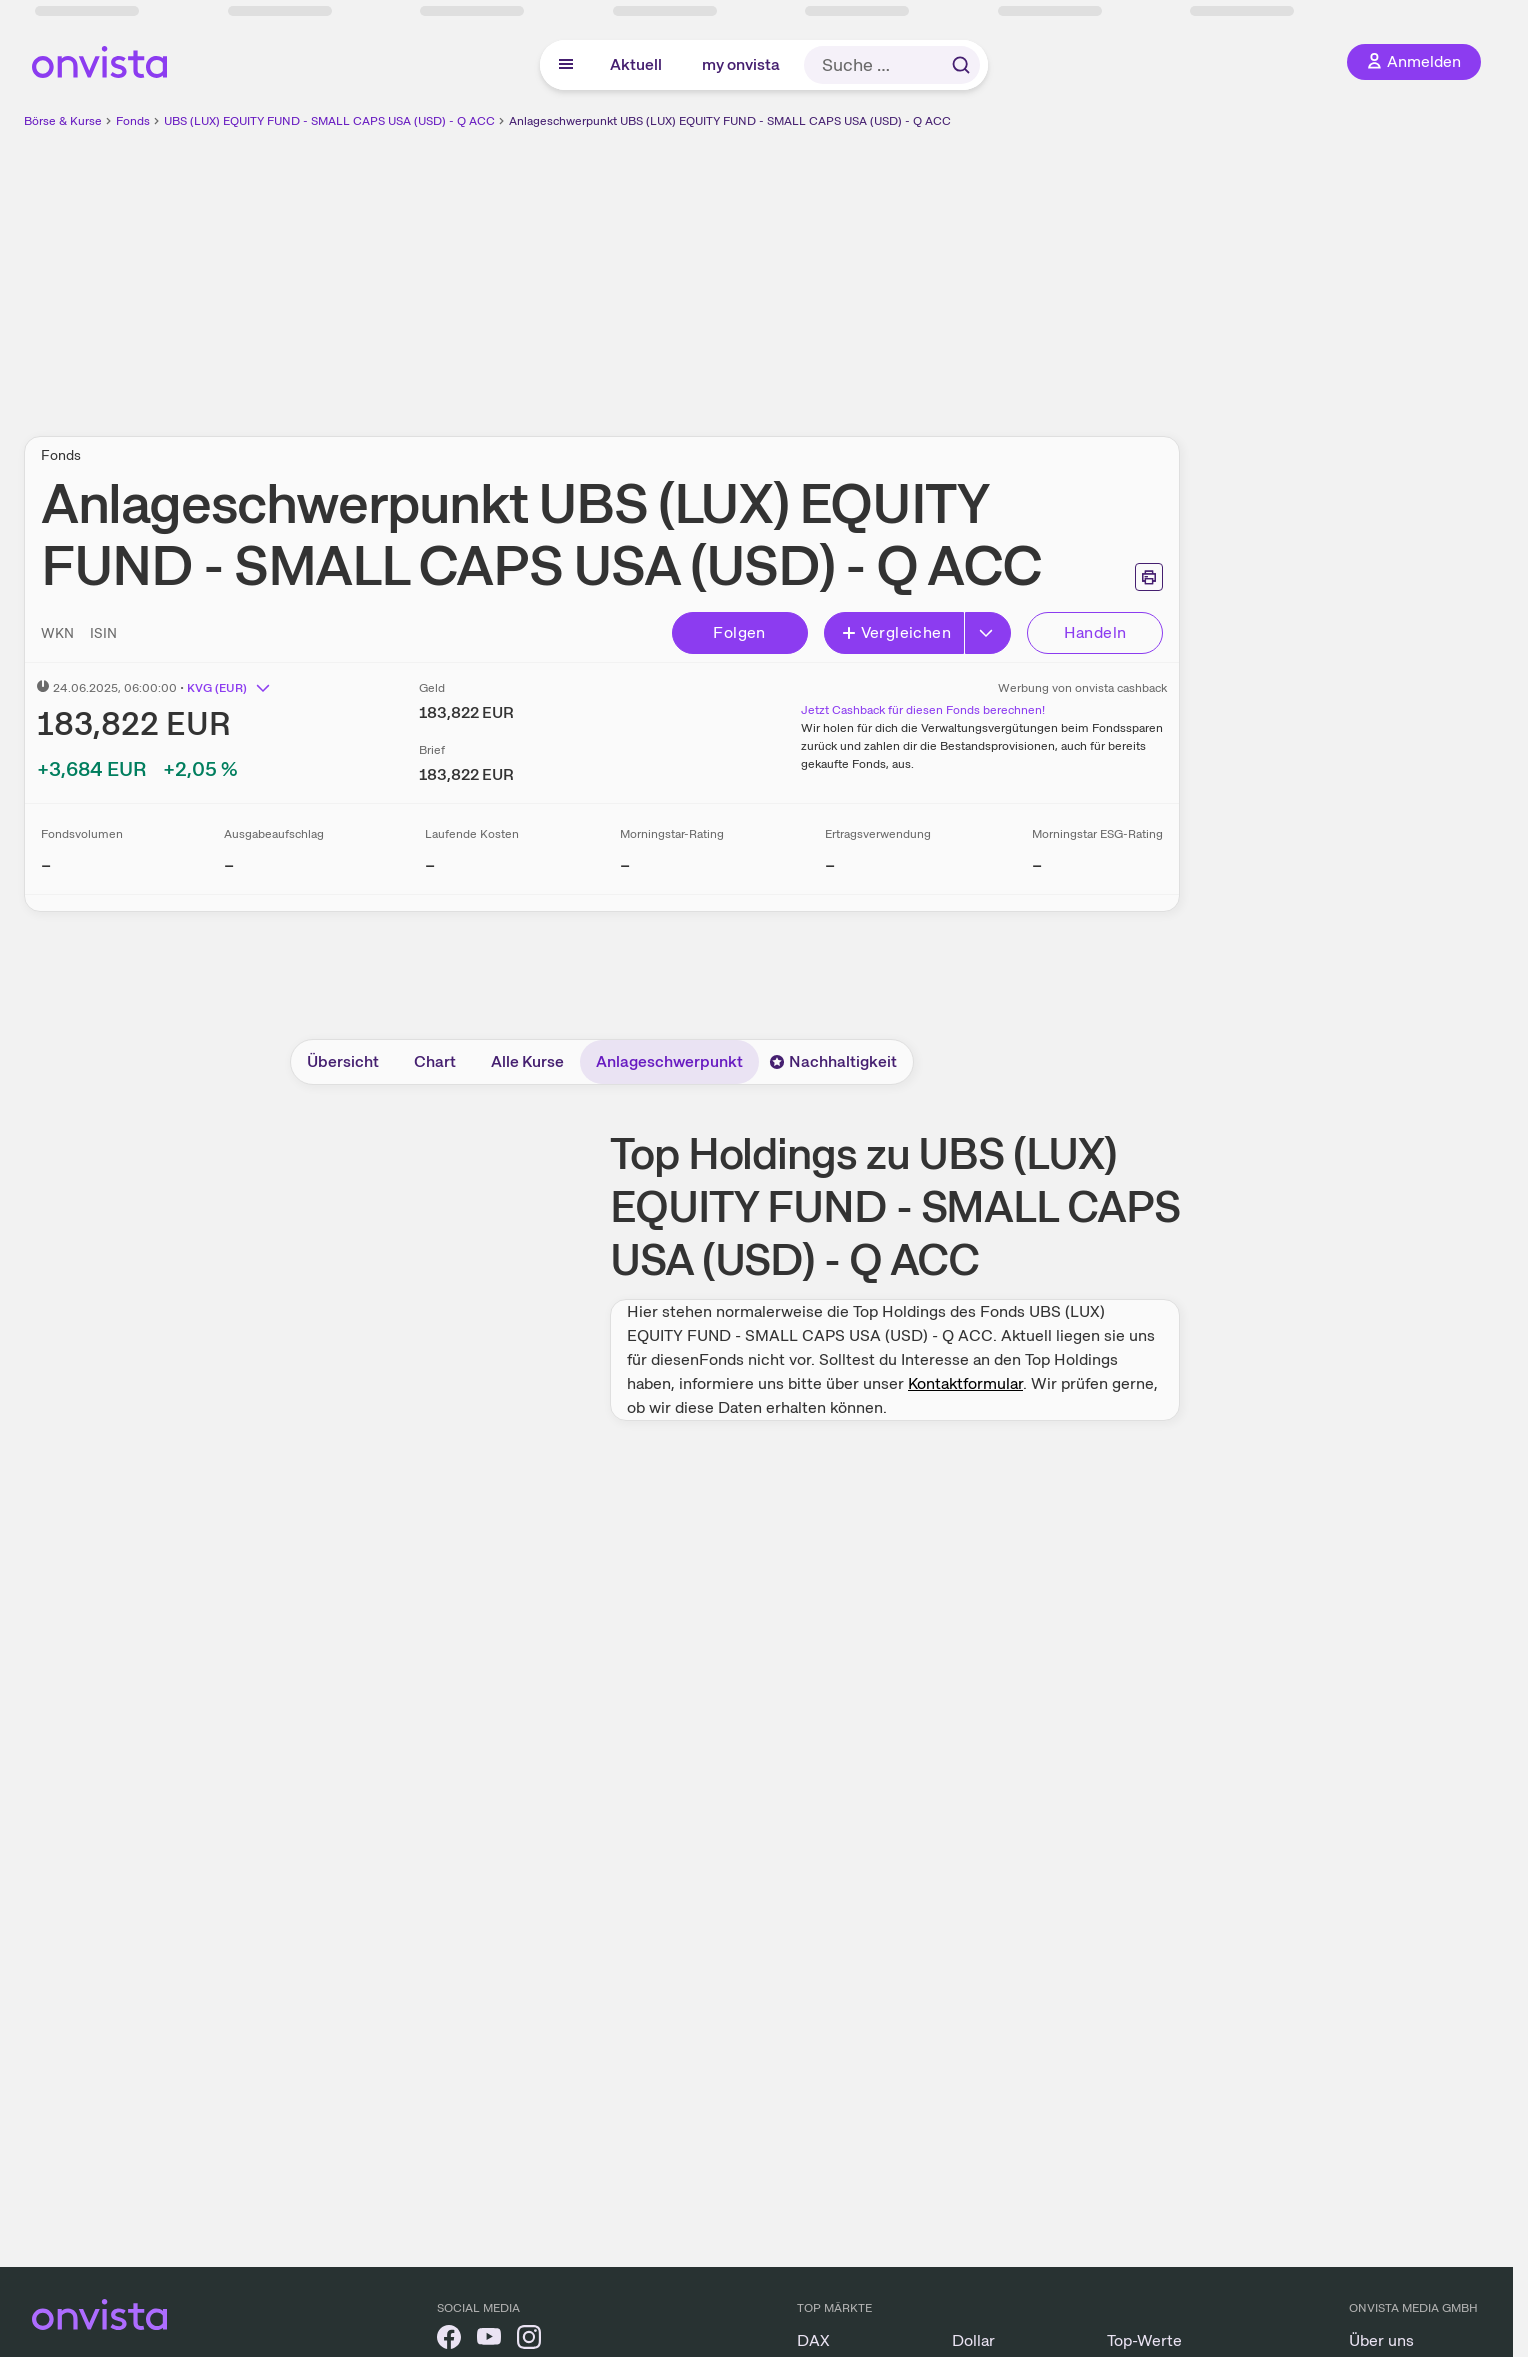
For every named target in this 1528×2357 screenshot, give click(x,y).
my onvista (741, 64)
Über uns (1381, 2340)
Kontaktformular (965, 1383)
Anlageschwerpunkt (669, 1061)
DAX (813, 2340)
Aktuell (636, 64)
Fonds (133, 121)
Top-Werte (1144, 2340)
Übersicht (343, 1061)
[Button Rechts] (988, 633)
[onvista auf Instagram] (529, 2340)
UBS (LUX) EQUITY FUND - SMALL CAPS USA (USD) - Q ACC (329, 121)
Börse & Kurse (63, 121)
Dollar (973, 2340)
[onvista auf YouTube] (489, 2340)
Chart (435, 1061)
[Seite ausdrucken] (1149, 577)
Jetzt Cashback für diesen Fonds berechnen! (923, 710)
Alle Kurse (527, 1061)
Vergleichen (896, 632)
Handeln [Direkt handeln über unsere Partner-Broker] (1095, 632)
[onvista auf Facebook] (449, 2340)
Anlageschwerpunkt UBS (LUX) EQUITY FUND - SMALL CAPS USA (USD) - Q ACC (730, 121)
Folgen (739, 632)
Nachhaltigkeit (833, 1061)
